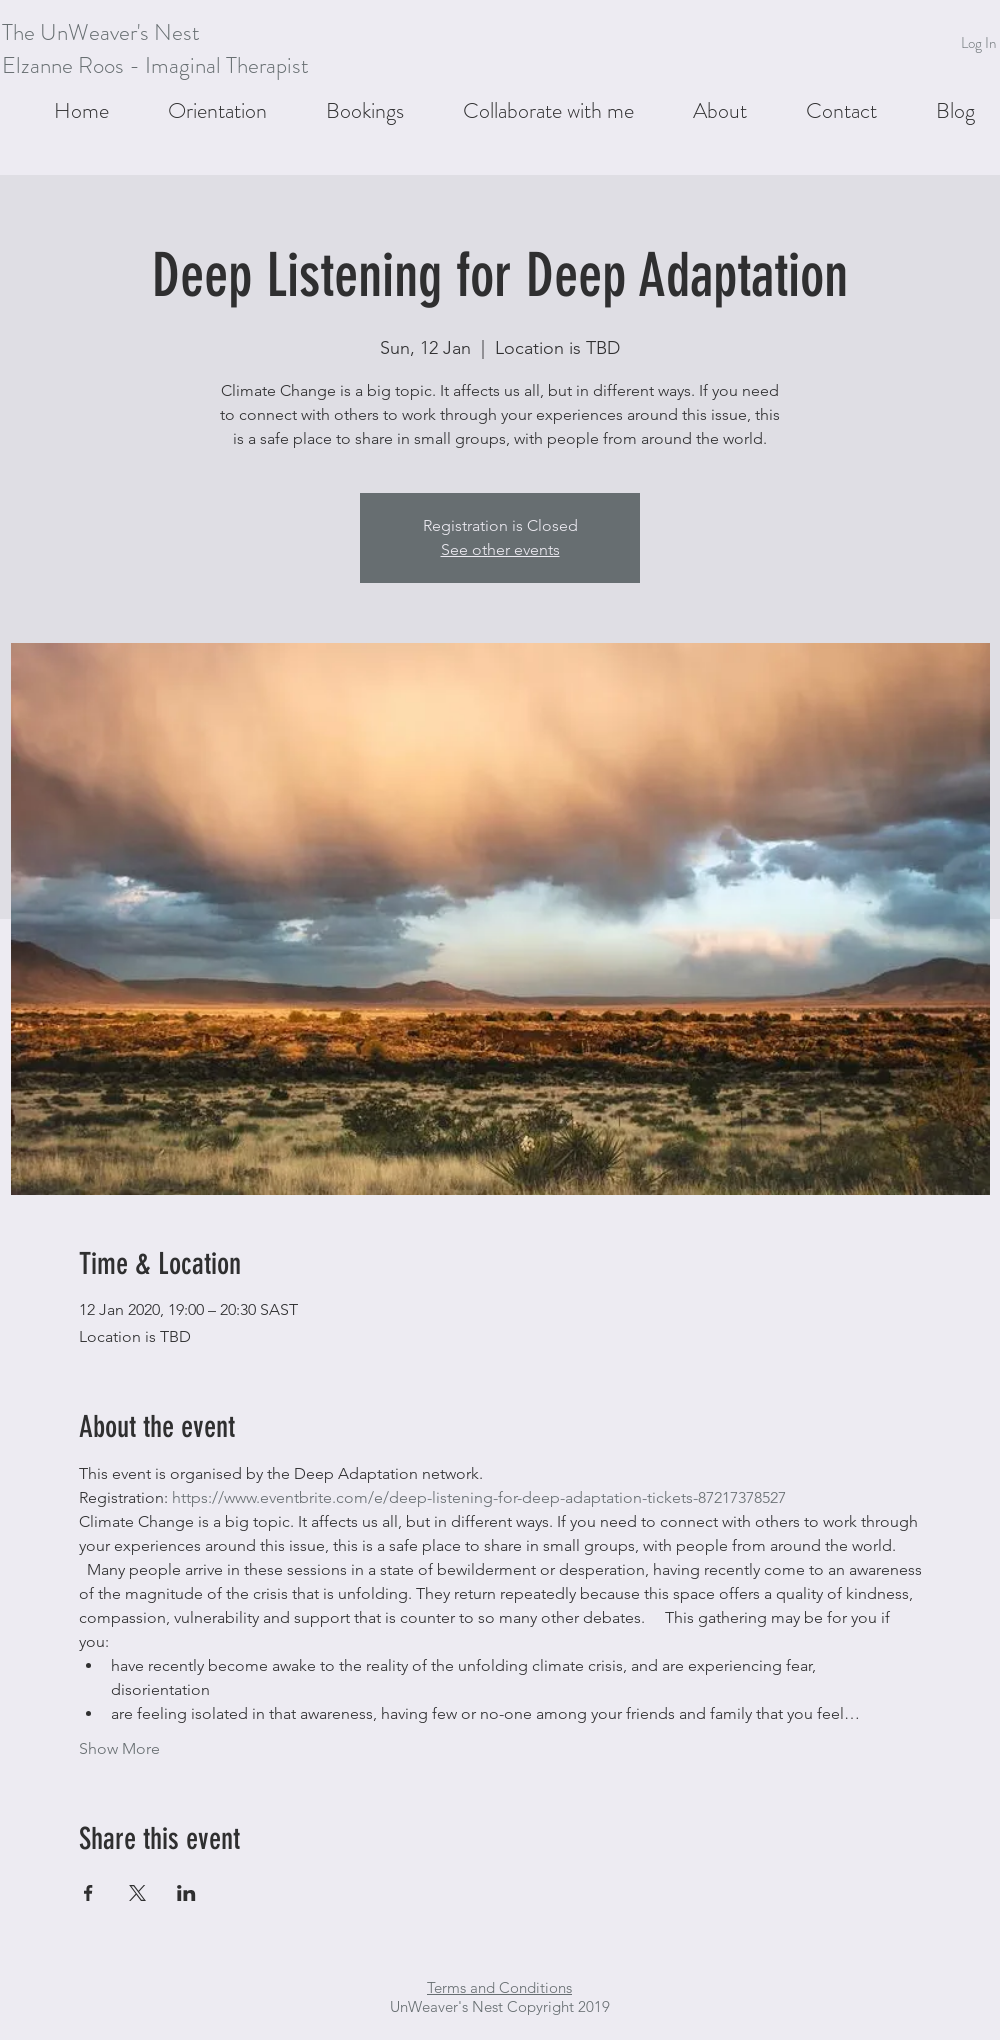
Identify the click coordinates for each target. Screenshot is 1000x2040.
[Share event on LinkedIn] (186, 1893)
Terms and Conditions (499, 1987)
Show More (119, 1748)
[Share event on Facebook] (88, 1893)
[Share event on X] (137, 1893)
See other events (500, 549)
